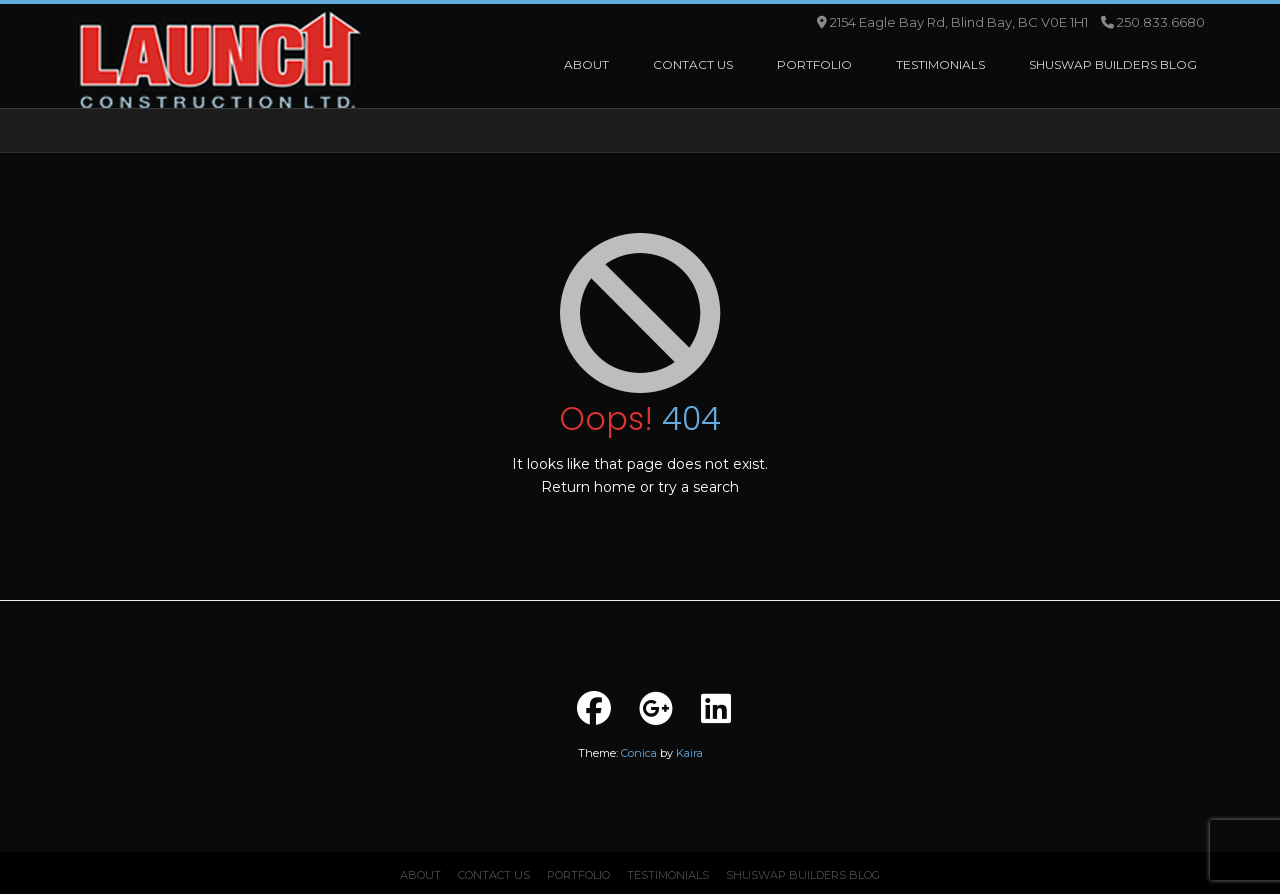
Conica (639, 753)
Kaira (689, 753)
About (420, 875)
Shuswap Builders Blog (803, 875)
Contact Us (494, 875)
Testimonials (668, 875)
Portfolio (578, 875)
